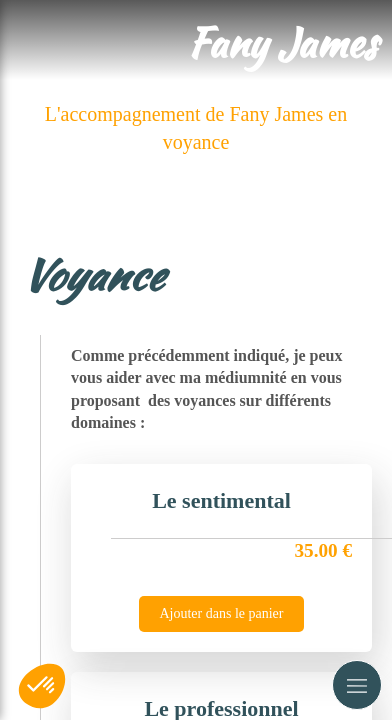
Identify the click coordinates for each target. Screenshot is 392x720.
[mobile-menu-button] (357, 685)
